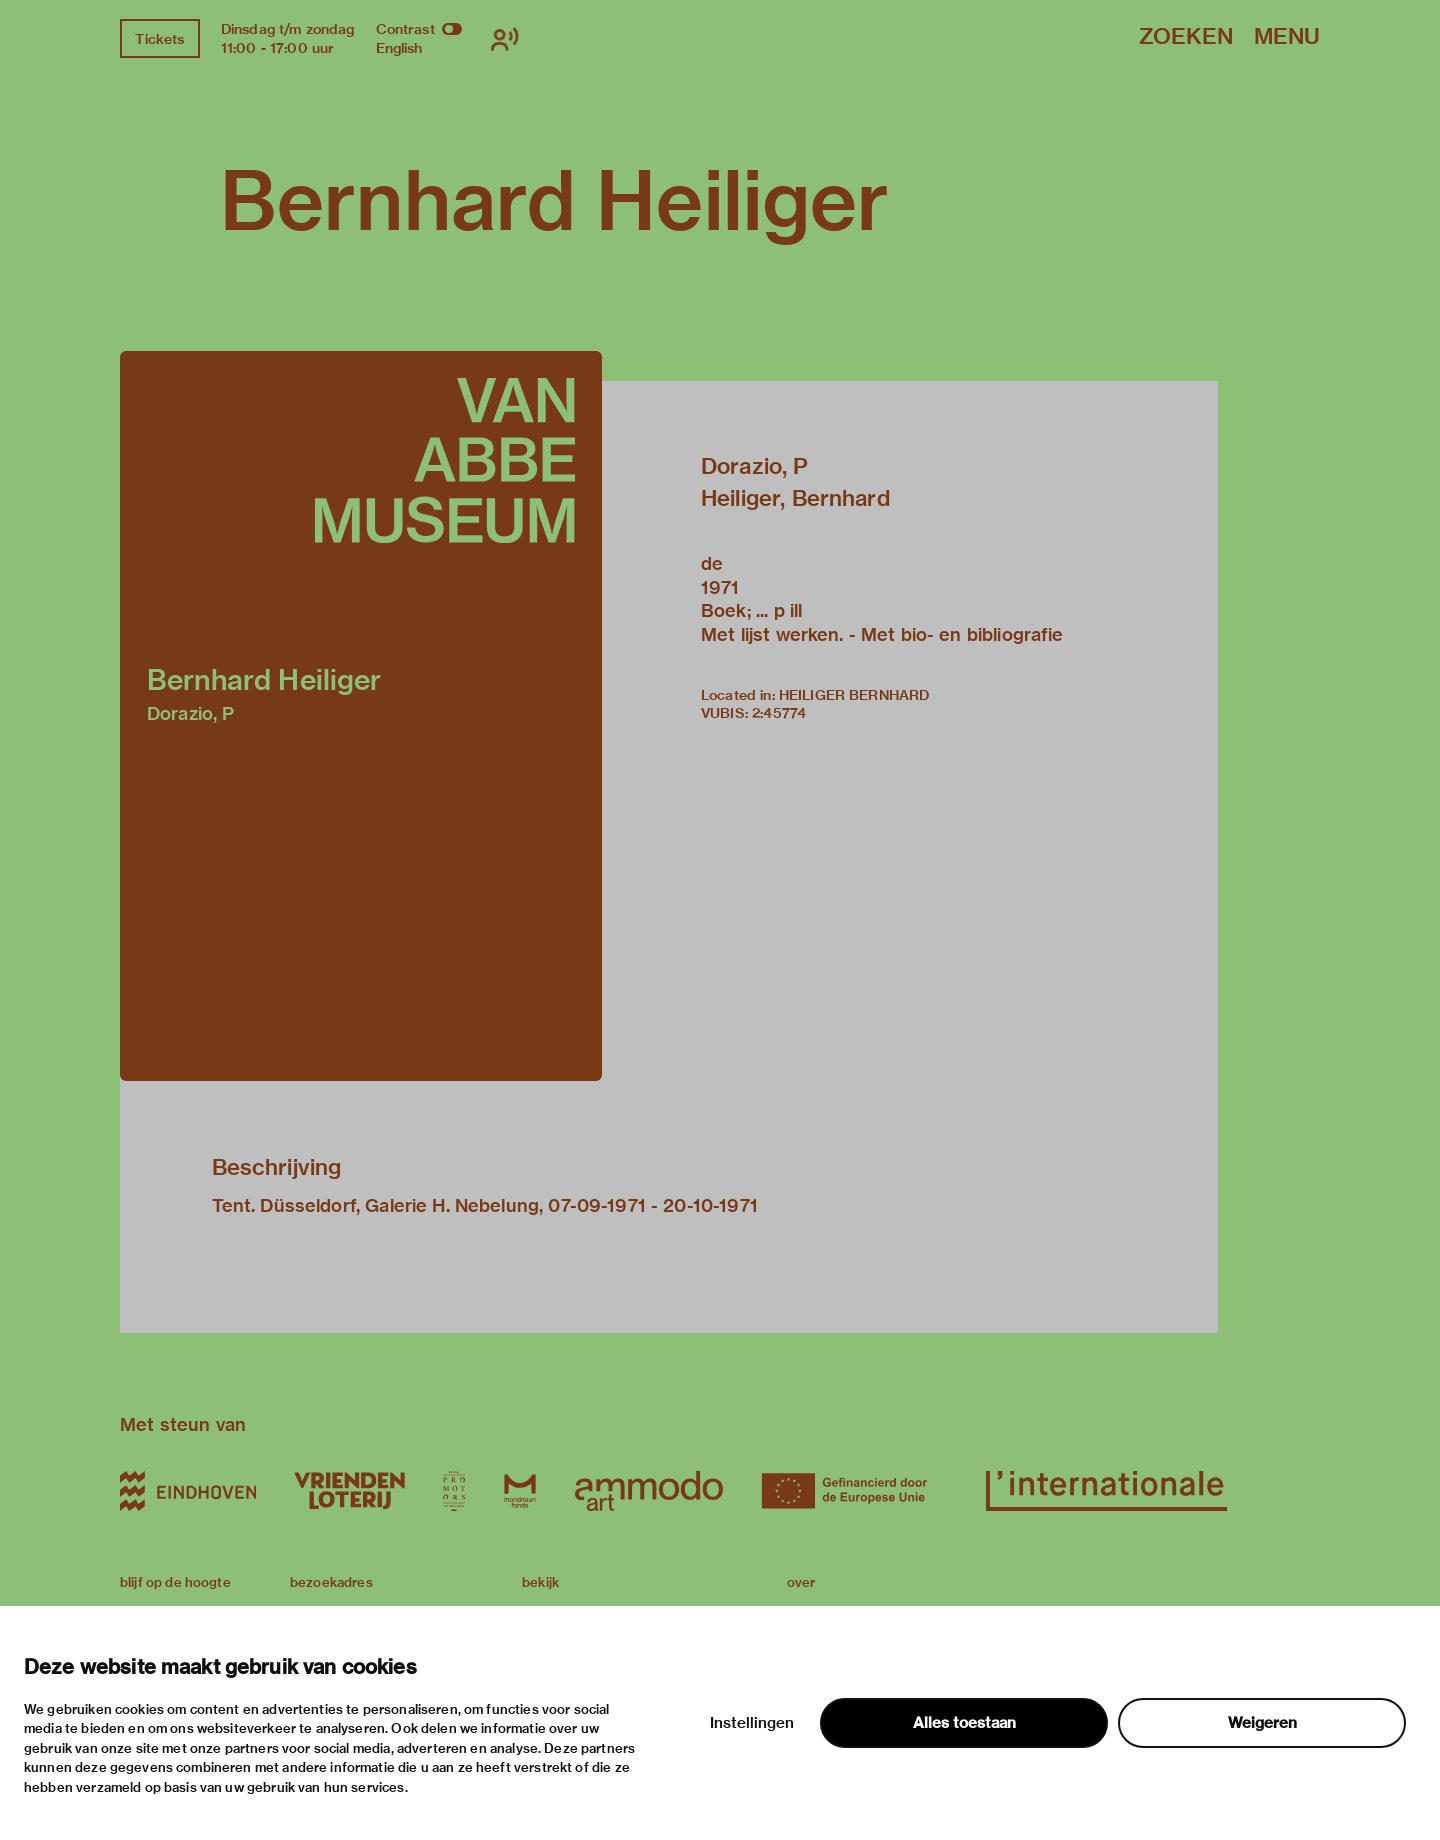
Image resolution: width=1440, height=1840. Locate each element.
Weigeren (1262, 1723)
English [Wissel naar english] (399, 48)
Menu (1287, 37)
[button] (361, 716)
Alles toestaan (964, 1723)
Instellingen (752, 1723)
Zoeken (1186, 37)
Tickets (159, 39)
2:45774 (779, 713)
